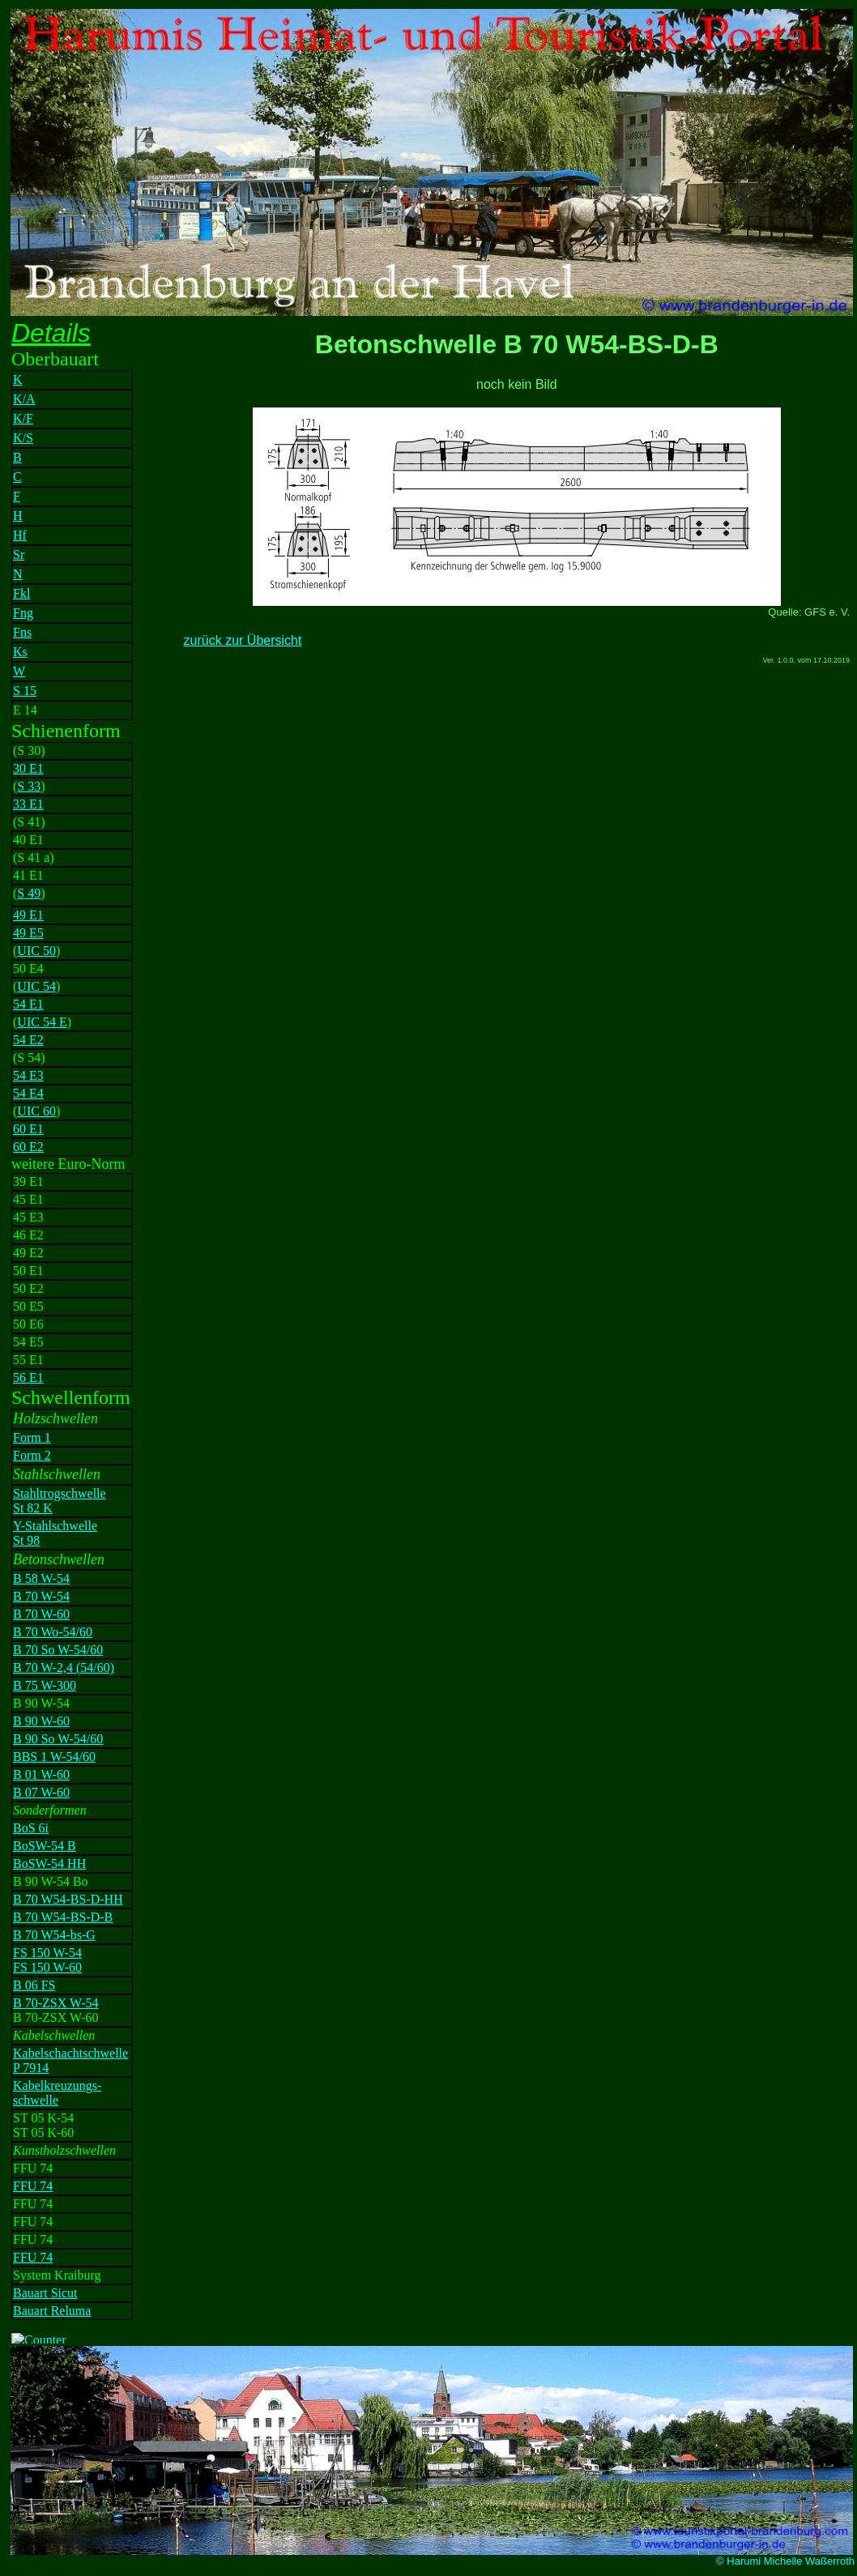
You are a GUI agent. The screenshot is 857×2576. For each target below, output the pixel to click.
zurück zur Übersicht (243, 640)
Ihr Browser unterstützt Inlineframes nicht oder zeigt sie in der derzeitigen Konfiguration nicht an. (88, 1331)
